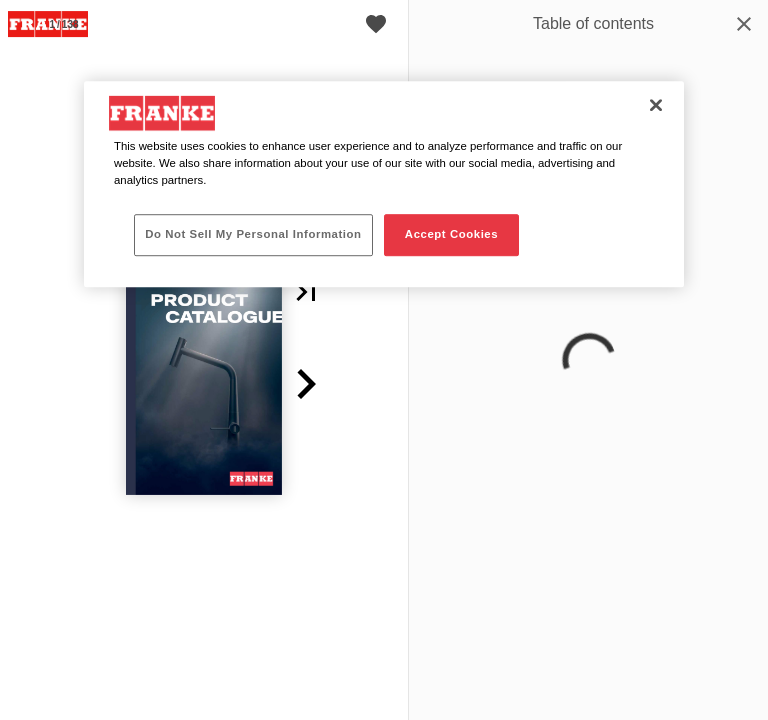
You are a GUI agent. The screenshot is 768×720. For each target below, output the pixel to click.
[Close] (656, 105)
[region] (384, 184)
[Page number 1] (64, 24)
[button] (306, 292)
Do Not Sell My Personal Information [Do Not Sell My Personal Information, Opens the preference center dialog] (253, 234)
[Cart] (376, 24)
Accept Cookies (451, 234)
